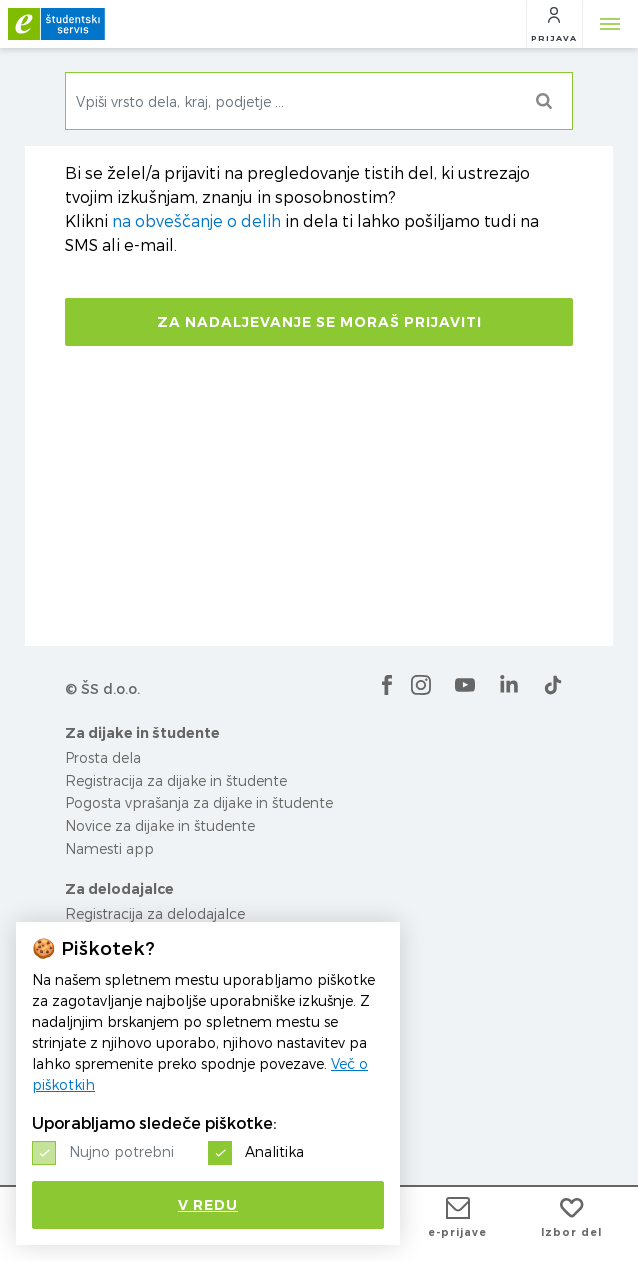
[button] (554, 24)
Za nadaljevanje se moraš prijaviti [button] (319, 322)
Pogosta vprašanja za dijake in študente (199, 802)
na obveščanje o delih (196, 221)
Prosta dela (103, 757)
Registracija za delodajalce (155, 913)
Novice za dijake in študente (160, 825)
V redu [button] (208, 1205)
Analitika (274, 1151)
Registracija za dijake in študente (176, 780)
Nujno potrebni (121, 1151)
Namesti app (109, 848)
